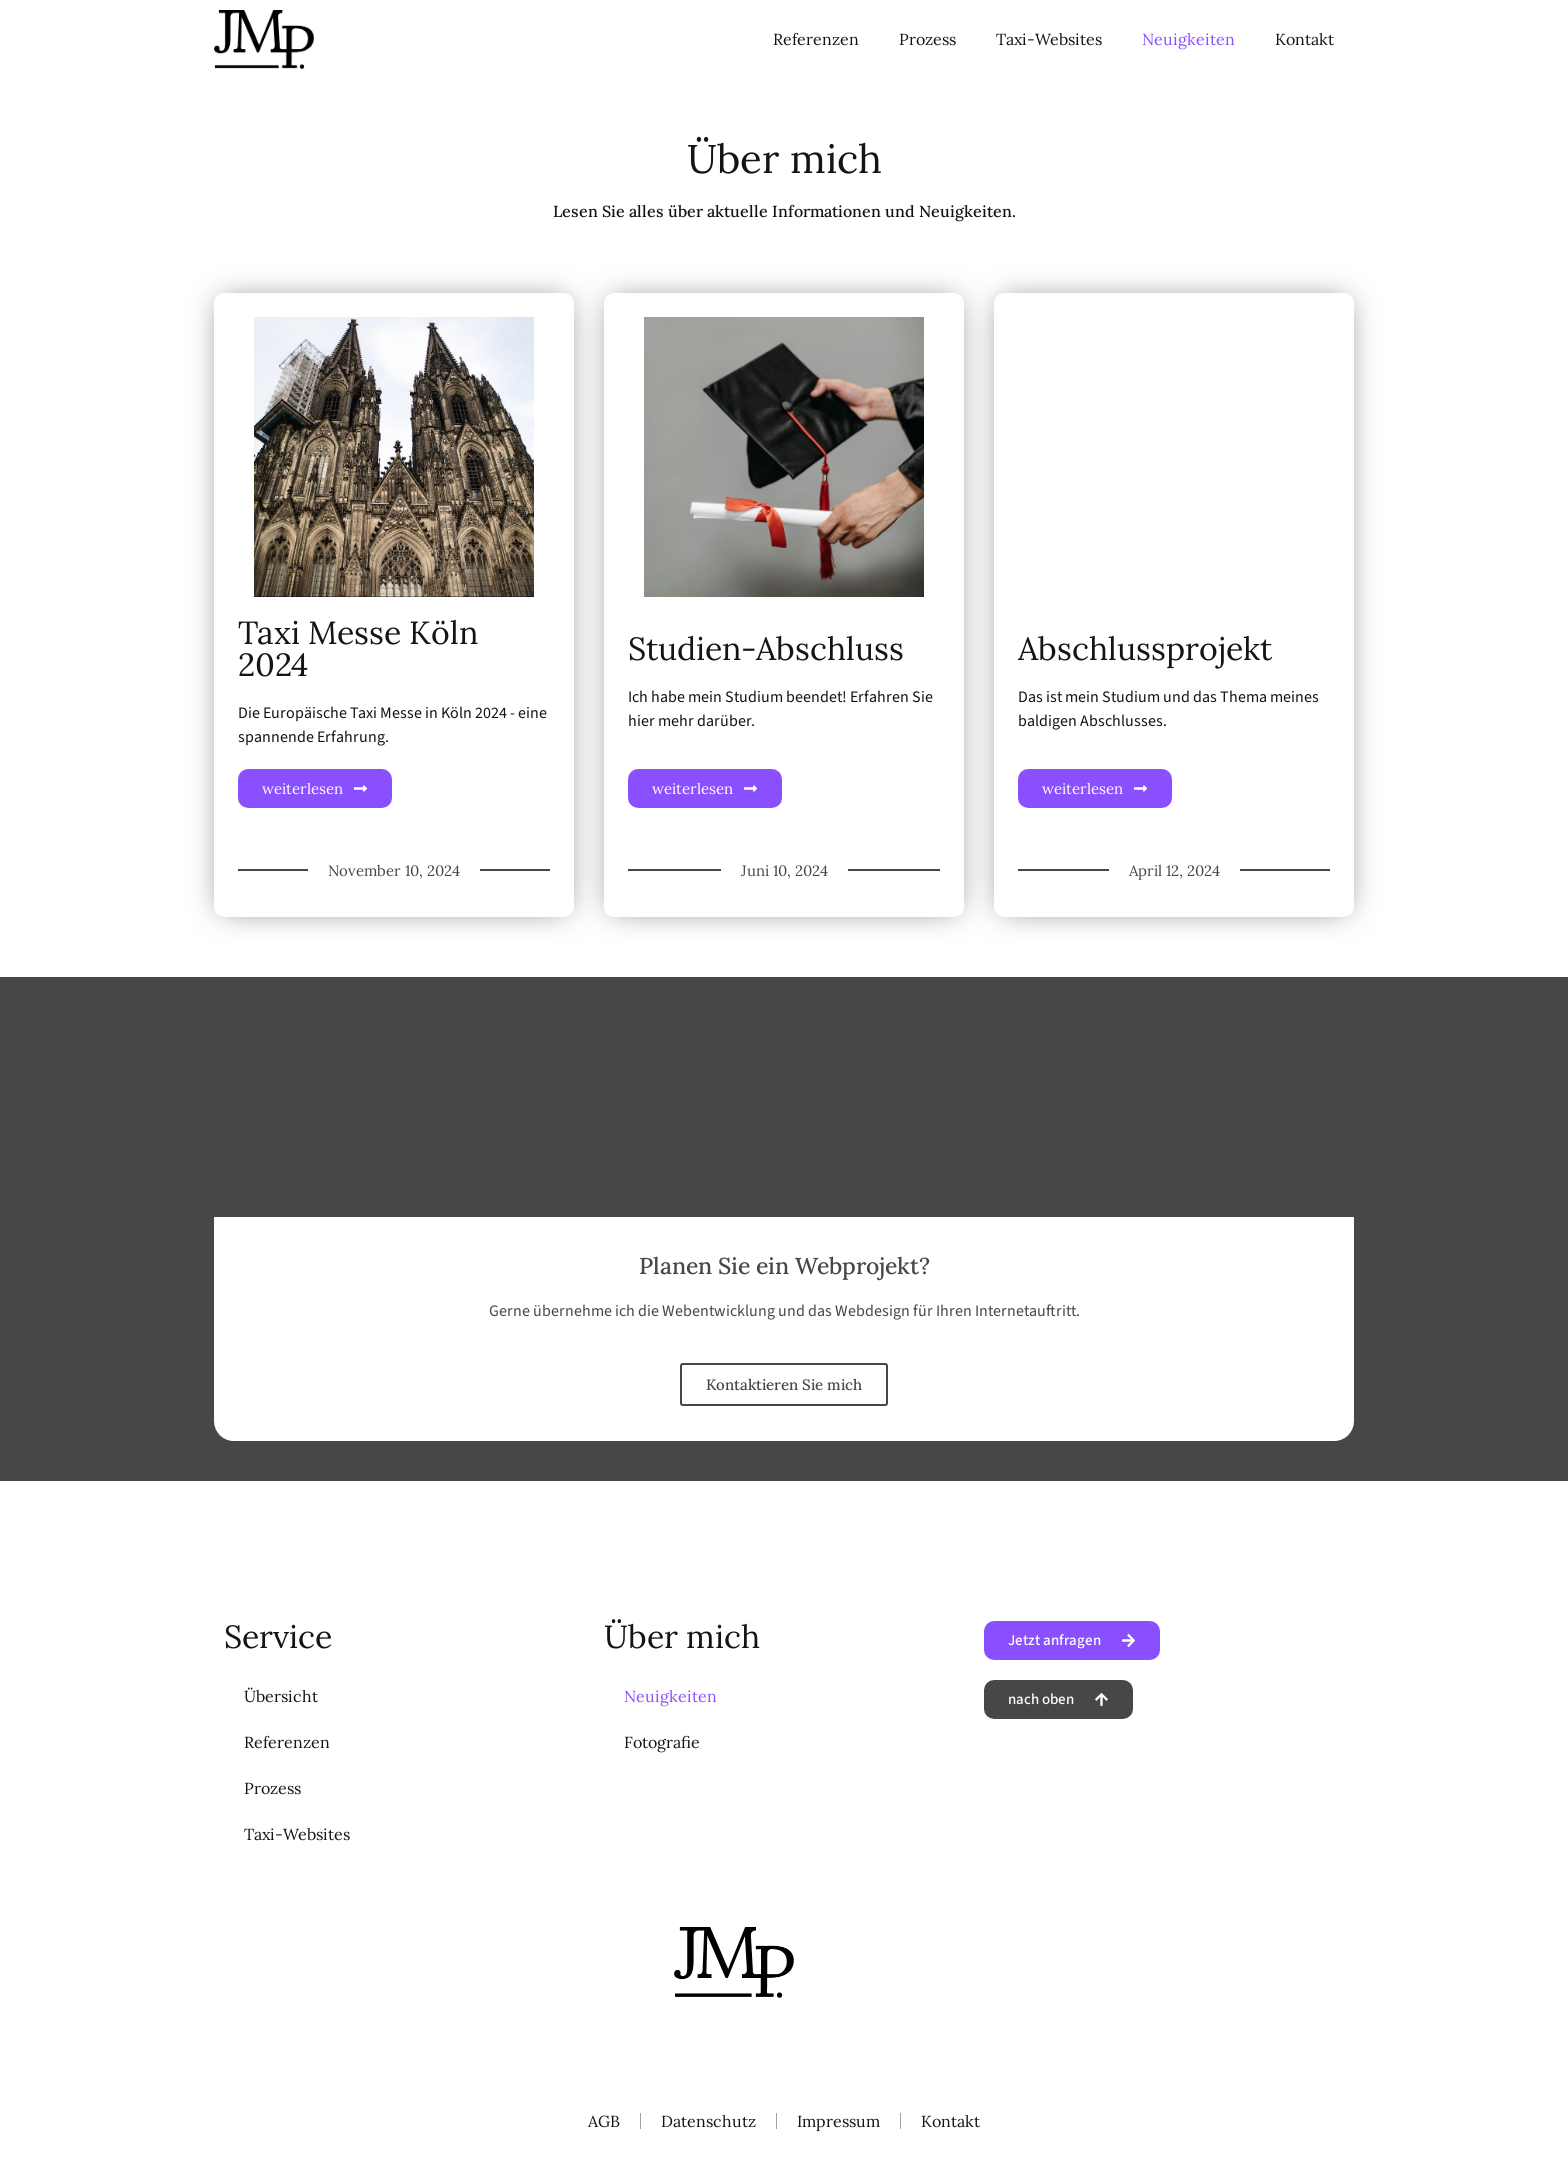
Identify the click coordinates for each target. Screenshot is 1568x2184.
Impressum (838, 2121)
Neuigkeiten (1188, 39)
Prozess (927, 39)
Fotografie (662, 1742)
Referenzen (816, 39)
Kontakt (1304, 39)
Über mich (682, 1636)
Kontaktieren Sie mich (784, 1384)
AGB (604, 2121)
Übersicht (281, 1696)
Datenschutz (708, 2121)
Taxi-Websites (1049, 39)
